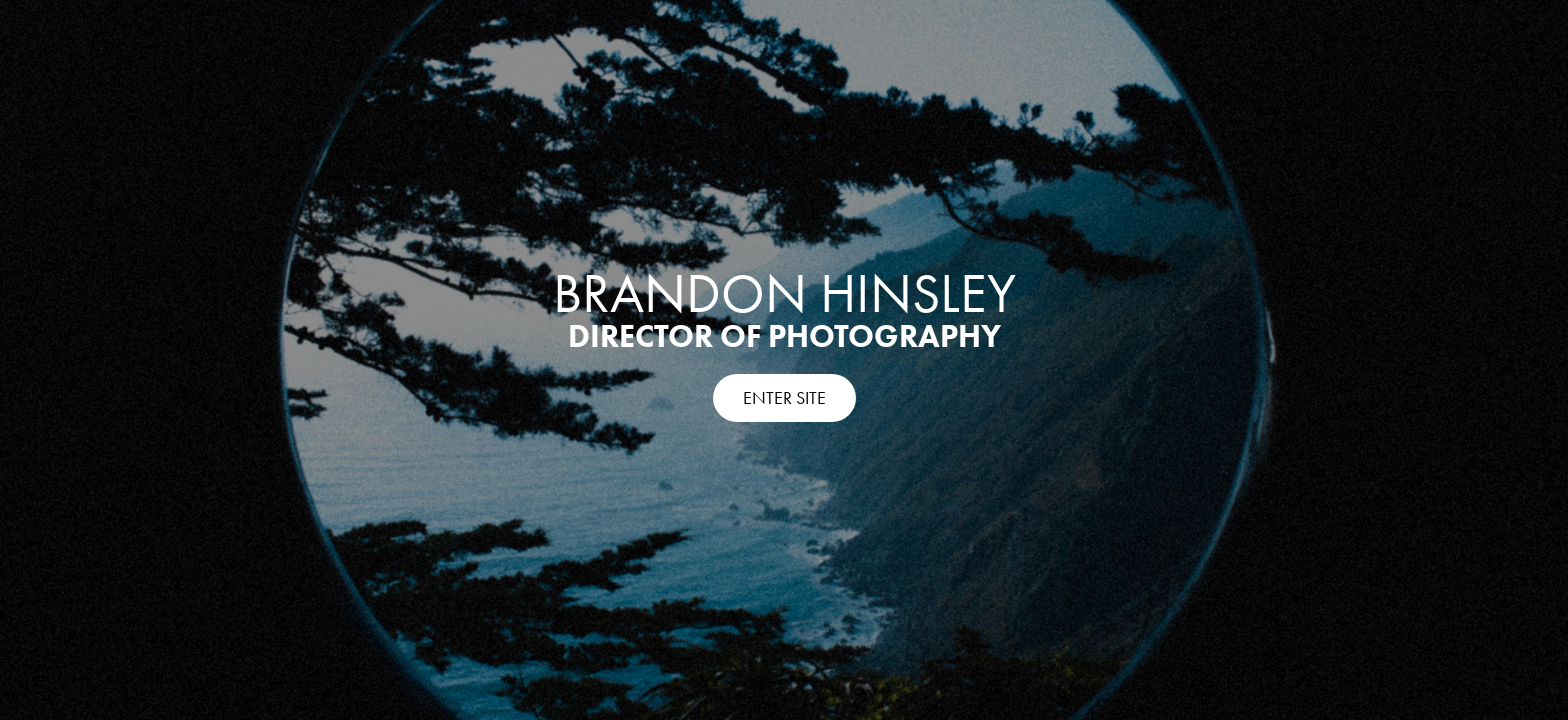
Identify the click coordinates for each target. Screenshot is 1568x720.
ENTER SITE (784, 398)
